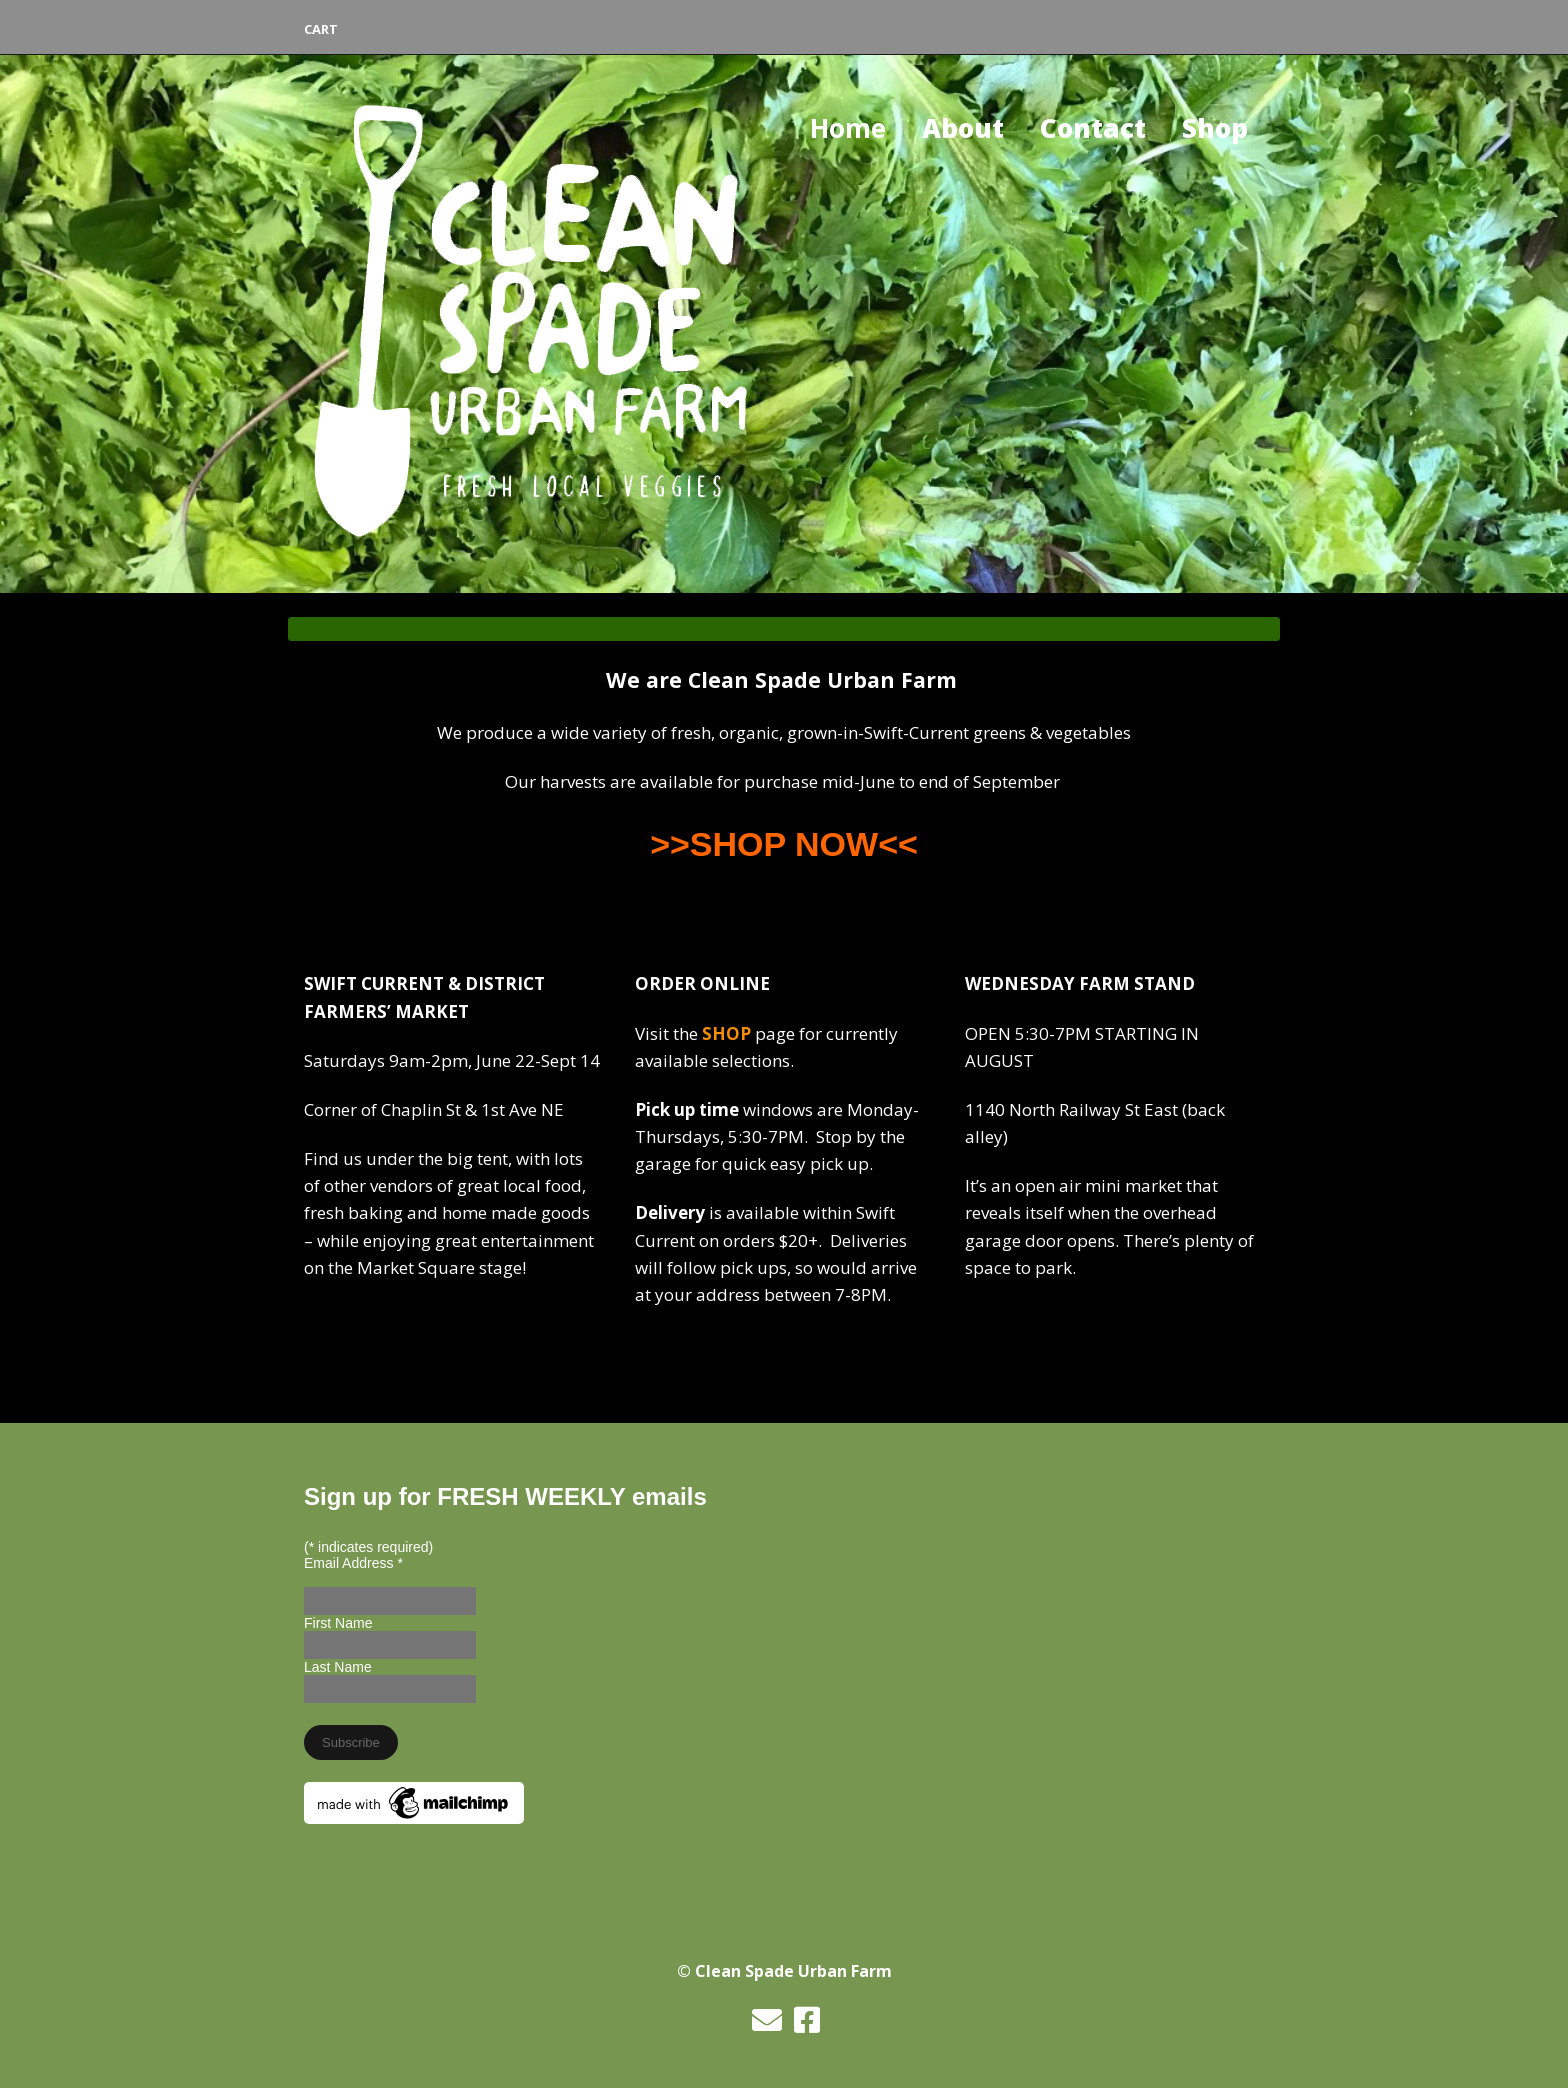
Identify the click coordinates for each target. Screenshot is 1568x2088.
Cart (321, 29)
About (963, 128)
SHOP (726, 1033)
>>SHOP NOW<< (784, 844)
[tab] (784, 629)
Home (848, 128)
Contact (1093, 128)
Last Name (338, 1667)
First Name (338, 1623)
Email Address (353, 1563)
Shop (1215, 128)
